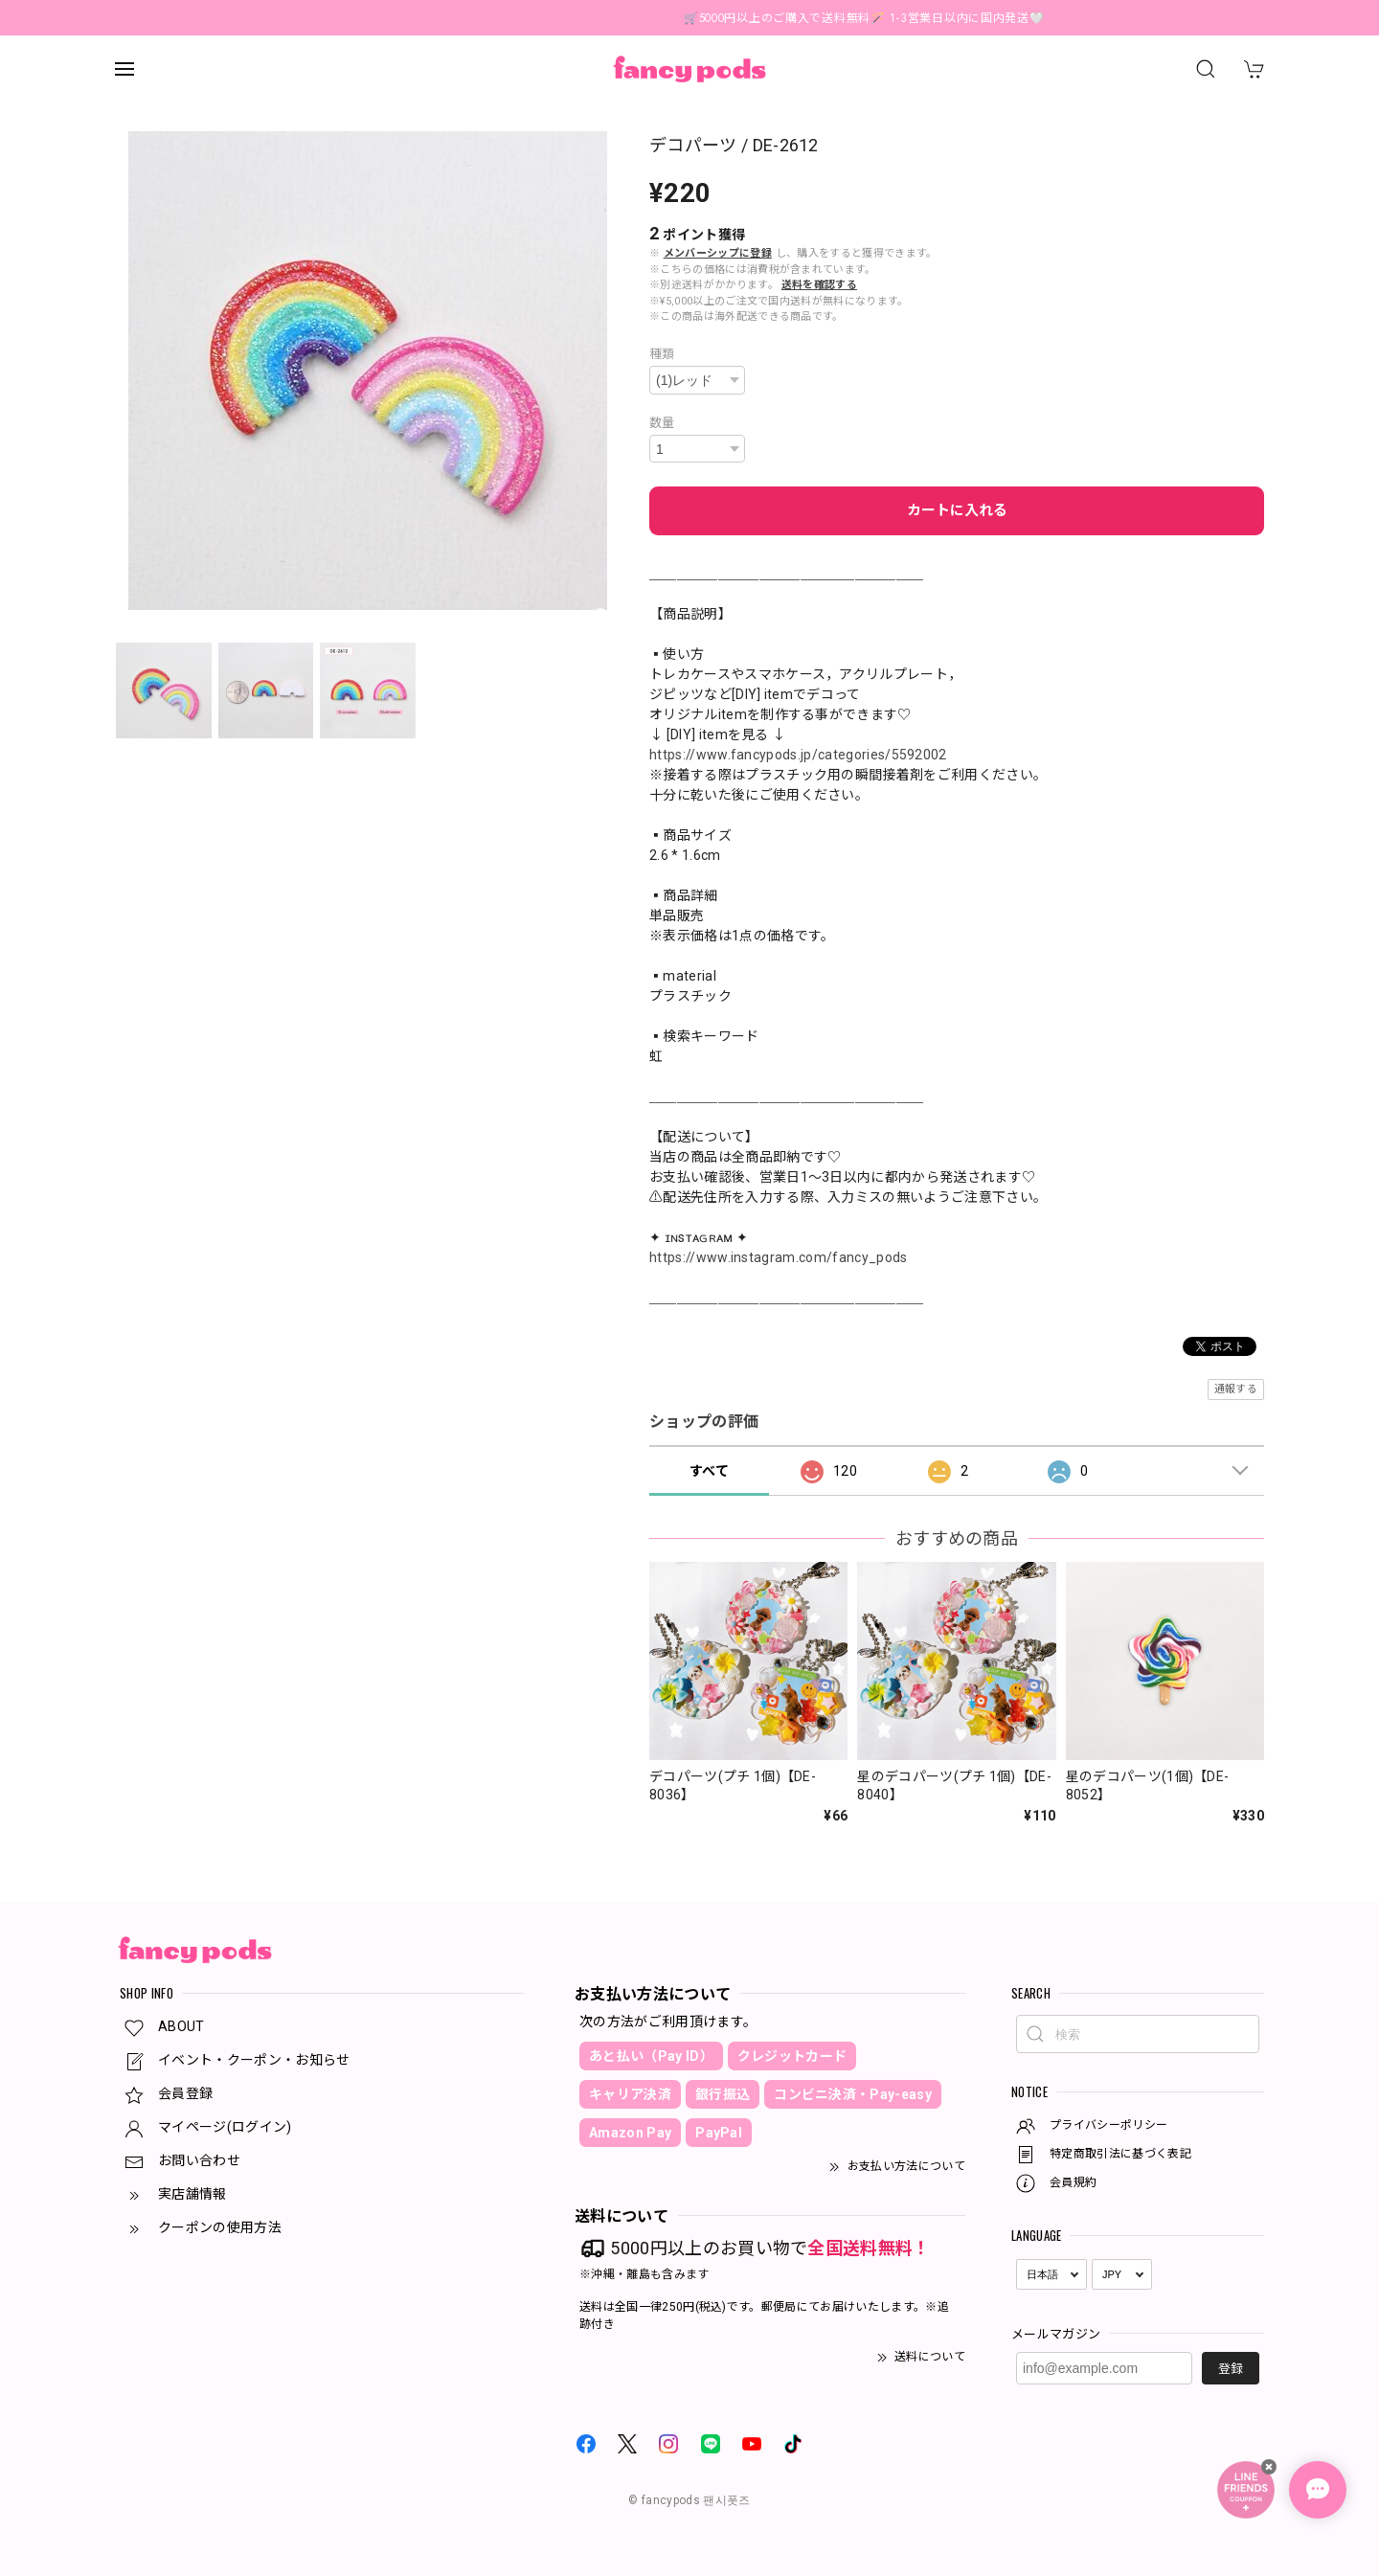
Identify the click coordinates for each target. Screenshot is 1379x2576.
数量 (662, 423)
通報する (1235, 1389)
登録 (1230, 2368)
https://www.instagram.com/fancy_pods (778, 1257)
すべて (709, 1471)
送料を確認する (819, 285)
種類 (662, 354)
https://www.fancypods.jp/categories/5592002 (798, 754)
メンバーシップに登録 (718, 253)
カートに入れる (957, 510)
